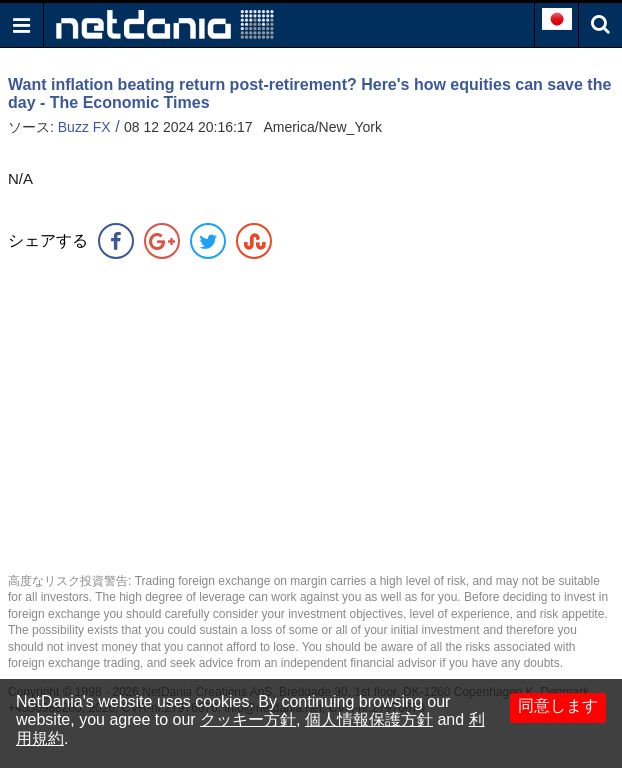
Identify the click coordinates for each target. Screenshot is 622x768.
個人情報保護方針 (369, 719)
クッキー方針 (248, 719)
